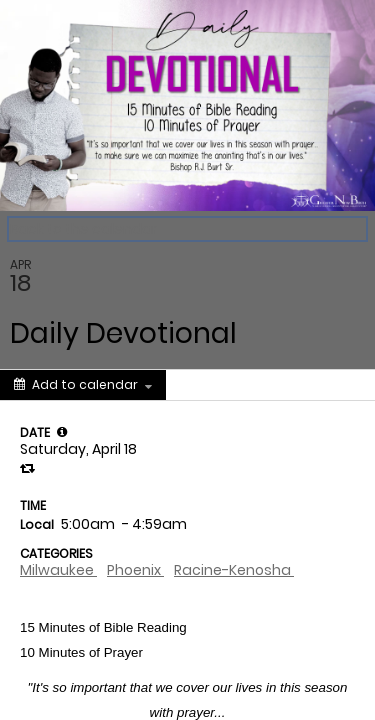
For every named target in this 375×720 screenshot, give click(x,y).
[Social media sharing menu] (203, 385)
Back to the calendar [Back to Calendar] (83, 229)
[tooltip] (62, 432)
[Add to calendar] (83, 385)
